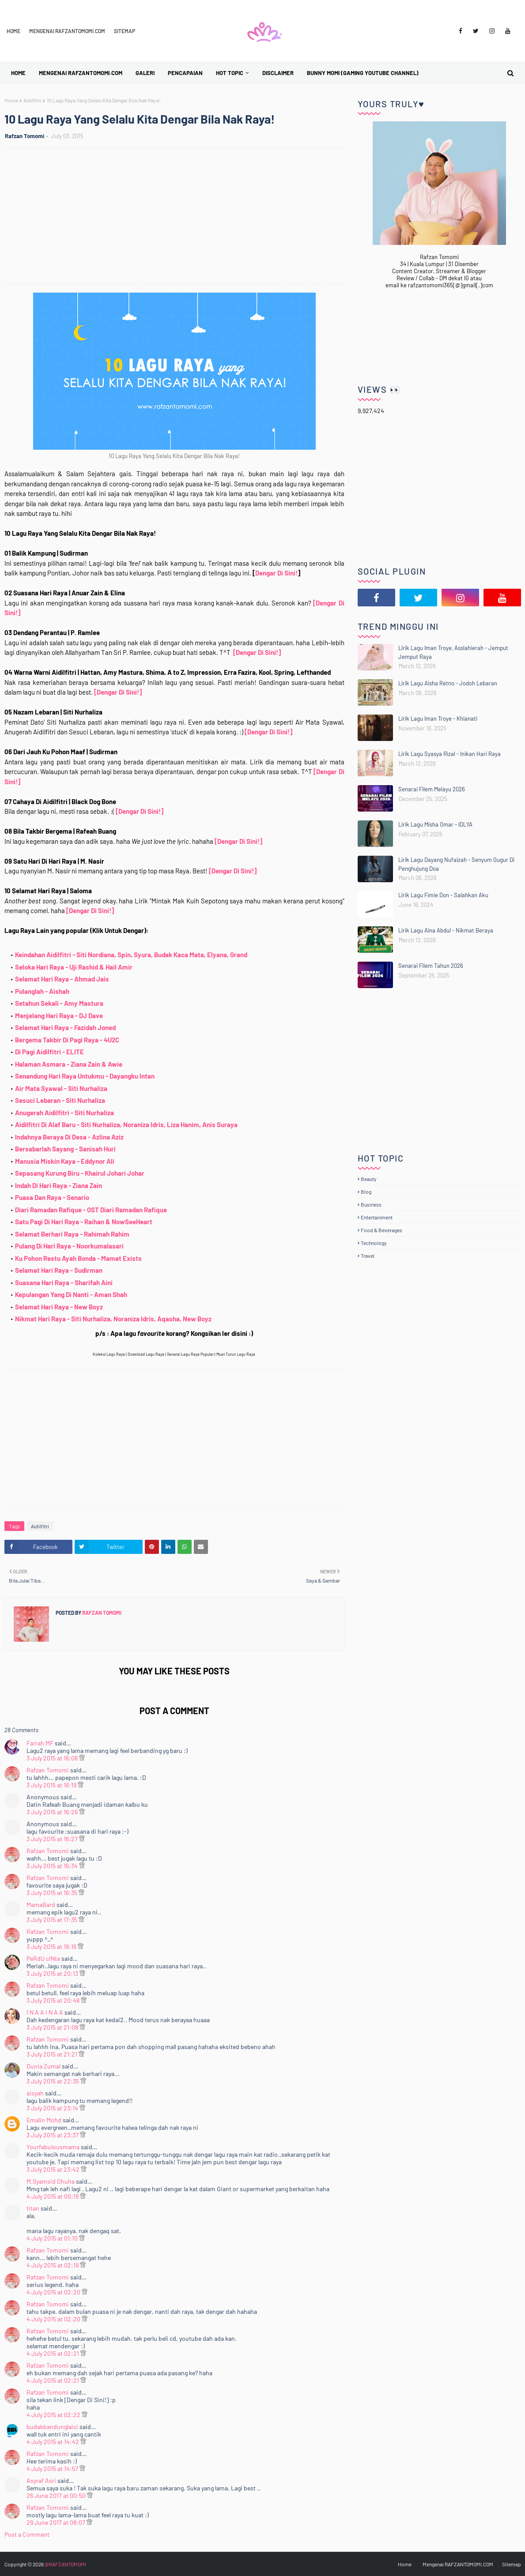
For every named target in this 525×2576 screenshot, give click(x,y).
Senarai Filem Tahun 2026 (430, 965)
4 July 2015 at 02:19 (53, 2265)
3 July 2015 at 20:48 (53, 2000)
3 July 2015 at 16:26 (52, 1812)
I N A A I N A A (44, 2012)
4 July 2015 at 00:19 (53, 2196)
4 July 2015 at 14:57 (52, 2468)
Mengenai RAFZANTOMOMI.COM (67, 31)
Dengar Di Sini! (276, 573)
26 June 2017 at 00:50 (56, 2495)
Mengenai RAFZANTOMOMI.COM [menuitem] (80, 72)
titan (32, 2208)
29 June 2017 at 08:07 (56, 2522)
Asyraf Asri (41, 2480)
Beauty (369, 1179)
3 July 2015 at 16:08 (52, 1758)
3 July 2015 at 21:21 (52, 2054)
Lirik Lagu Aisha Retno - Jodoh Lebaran (447, 683)
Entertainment (377, 1217)
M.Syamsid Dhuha (50, 2181)
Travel (367, 1255)
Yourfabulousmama (52, 2147)
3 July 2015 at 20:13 (52, 1973)
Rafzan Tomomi (24, 135)
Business (371, 1204)
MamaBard (40, 1904)
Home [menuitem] (18, 72)
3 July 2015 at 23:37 (53, 2135)
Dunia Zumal (43, 2066)
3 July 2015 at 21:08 (52, 2027)
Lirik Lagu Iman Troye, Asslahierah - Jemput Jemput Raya (453, 652)
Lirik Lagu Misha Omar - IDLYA (435, 824)
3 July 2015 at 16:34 (52, 1865)
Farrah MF (39, 1743)
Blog (366, 1191)
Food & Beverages (381, 1230)
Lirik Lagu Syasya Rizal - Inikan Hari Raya (449, 753)
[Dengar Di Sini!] (257, 652)
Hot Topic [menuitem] (229, 72)
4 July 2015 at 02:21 (53, 2353)
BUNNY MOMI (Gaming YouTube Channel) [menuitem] (363, 72)
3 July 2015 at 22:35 (53, 2081)
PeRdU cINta (43, 1958)
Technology (374, 1243)
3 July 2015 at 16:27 (52, 1839)
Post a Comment (26, 2534)
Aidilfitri (32, 100)
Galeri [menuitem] (145, 72)
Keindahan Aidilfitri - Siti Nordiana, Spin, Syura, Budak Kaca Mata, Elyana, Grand (131, 955)
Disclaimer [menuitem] (278, 72)
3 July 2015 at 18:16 (52, 1946)
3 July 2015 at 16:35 (52, 1892)
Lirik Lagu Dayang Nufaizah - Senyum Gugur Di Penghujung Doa (456, 864)
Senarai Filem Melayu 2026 (431, 789)
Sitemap (124, 31)
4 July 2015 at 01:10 (52, 2238)
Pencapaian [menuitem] (185, 72)
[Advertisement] (179, 217)
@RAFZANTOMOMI (65, 2564)
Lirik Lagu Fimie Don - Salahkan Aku (443, 895)
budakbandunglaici (52, 2426)
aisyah (35, 2093)
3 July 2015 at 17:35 (52, 1919)
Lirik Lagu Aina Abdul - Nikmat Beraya (445, 930)
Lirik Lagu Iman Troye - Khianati (437, 718)
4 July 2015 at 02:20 (54, 2292)
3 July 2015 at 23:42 (53, 2169)
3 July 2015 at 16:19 (52, 1785)
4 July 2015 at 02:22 (54, 2414)
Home (13, 31)
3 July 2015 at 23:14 (52, 2108)
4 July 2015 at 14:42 (53, 2441)
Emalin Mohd (43, 2120)
